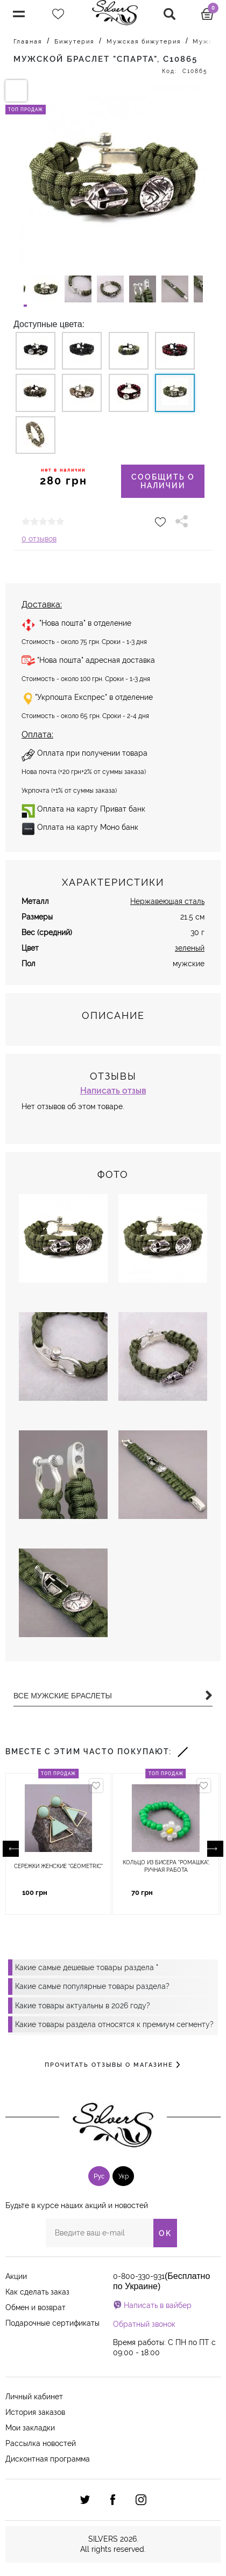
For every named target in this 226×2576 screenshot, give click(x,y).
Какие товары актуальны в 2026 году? (82, 2005)
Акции (16, 2276)
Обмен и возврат (35, 2307)
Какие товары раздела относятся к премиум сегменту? (114, 2024)
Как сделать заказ (37, 2292)
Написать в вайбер (158, 2305)
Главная (27, 41)
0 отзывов (39, 538)
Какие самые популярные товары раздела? (92, 1986)
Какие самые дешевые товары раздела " (86, 1967)
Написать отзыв (113, 1091)
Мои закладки (30, 2427)
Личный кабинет (34, 2396)
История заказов (35, 2412)
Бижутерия (74, 41)
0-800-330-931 (139, 2276)
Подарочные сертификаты (52, 2323)
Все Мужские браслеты (113, 1695)
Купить (82, 1893)
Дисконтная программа (47, 2459)
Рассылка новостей (40, 2443)
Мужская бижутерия (144, 41)
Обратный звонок (144, 2324)
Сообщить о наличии (163, 481)
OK (165, 2233)
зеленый (189, 948)
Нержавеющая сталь (167, 901)
